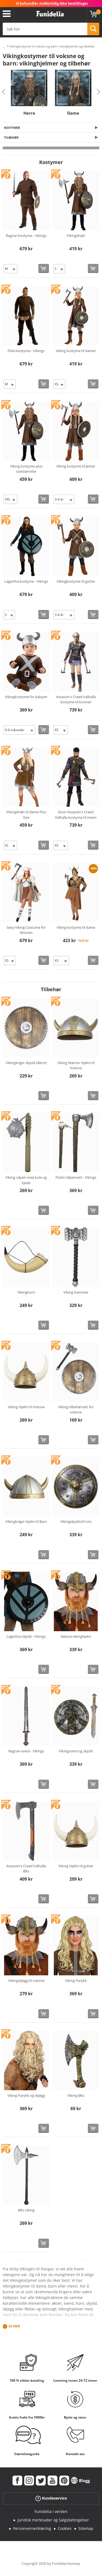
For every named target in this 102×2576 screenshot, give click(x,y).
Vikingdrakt (76, 235)
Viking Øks (75, 2095)
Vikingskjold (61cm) (75, 1521)
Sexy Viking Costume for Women (26, 930)
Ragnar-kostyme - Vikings (26, 235)
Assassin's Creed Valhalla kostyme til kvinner (76, 699)
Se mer (14, 2326)
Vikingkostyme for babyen (26, 696)
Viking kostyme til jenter (75, 466)
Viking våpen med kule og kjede (26, 1180)
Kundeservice (51, 2498)
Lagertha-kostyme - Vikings (26, 581)
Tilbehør (11, 137)
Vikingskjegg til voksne (26, 1980)
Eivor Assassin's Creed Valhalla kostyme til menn (76, 814)
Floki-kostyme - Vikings (26, 350)
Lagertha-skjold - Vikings (26, 1636)
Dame (73, 113)
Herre (29, 113)
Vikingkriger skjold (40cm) (26, 1062)
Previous (3, 91)
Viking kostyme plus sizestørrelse (26, 469)
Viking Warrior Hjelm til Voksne (75, 1065)
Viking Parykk (76, 1980)
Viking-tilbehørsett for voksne (76, 1409)
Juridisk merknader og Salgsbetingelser (53, 2520)
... (4, 46)
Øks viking (26, 2210)
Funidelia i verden (51, 2511)
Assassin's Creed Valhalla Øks (26, 1868)
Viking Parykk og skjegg (26, 2095)
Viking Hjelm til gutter (75, 1865)
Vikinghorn (26, 1292)
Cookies (65, 2528)
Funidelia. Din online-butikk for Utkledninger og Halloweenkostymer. (50, 14)
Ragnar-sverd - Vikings (26, 1751)
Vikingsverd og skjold (76, 1751)
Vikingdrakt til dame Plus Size (26, 814)
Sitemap (85, 2528)
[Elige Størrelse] (10, 268)
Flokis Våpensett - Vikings (75, 1177)
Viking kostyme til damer (76, 350)
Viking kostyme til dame (76, 927)
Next (98, 91)
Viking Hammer (75, 1292)
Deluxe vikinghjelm (76, 1636)
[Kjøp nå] (43, 268)
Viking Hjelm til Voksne (26, 1406)
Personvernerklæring (32, 2528)
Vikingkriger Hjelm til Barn (26, 1521)
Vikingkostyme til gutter (76, 581)
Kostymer (12, 128)
